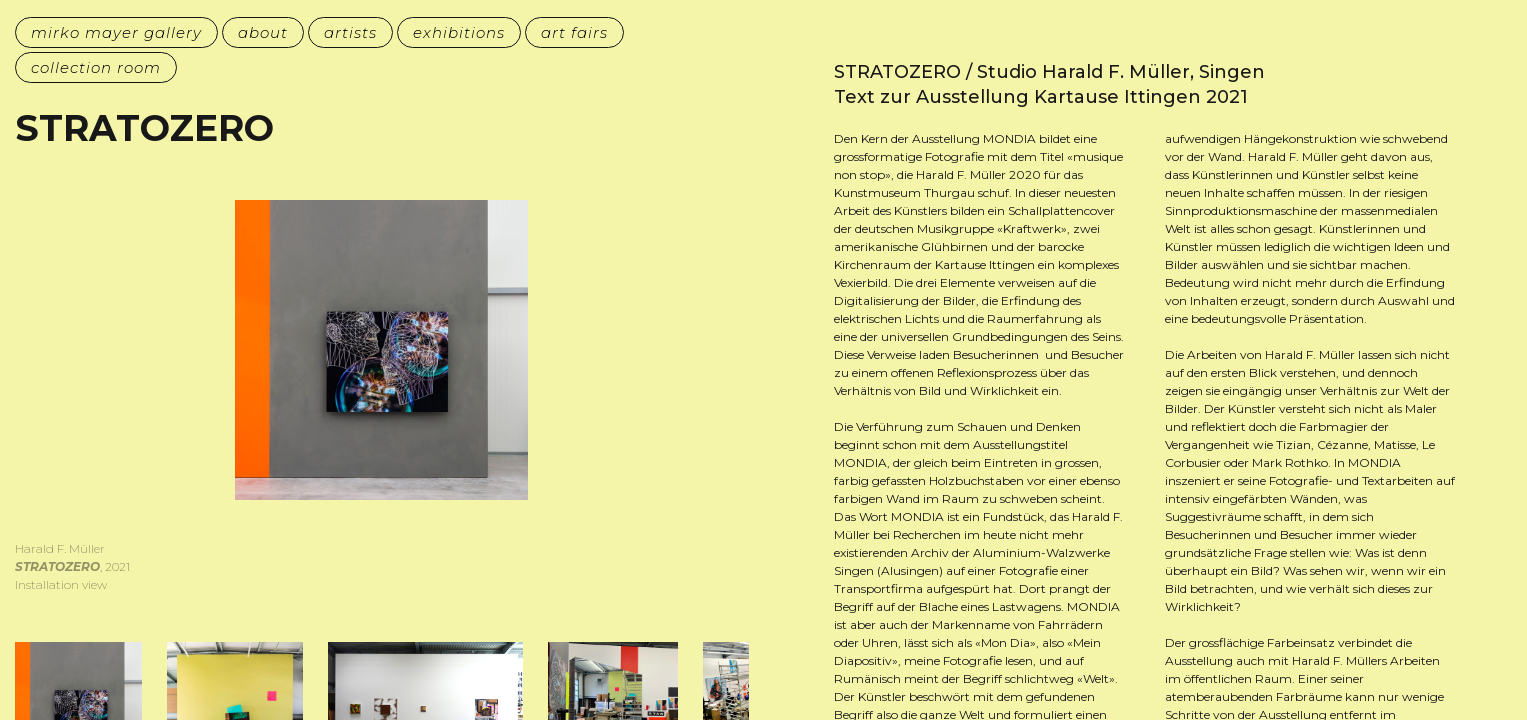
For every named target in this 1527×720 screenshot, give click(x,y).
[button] (198, 416)
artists (350, 32)
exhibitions (459, 32)
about (263, 32)
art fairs (574, 32)
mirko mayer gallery (116, 32)
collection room (96, 67)
